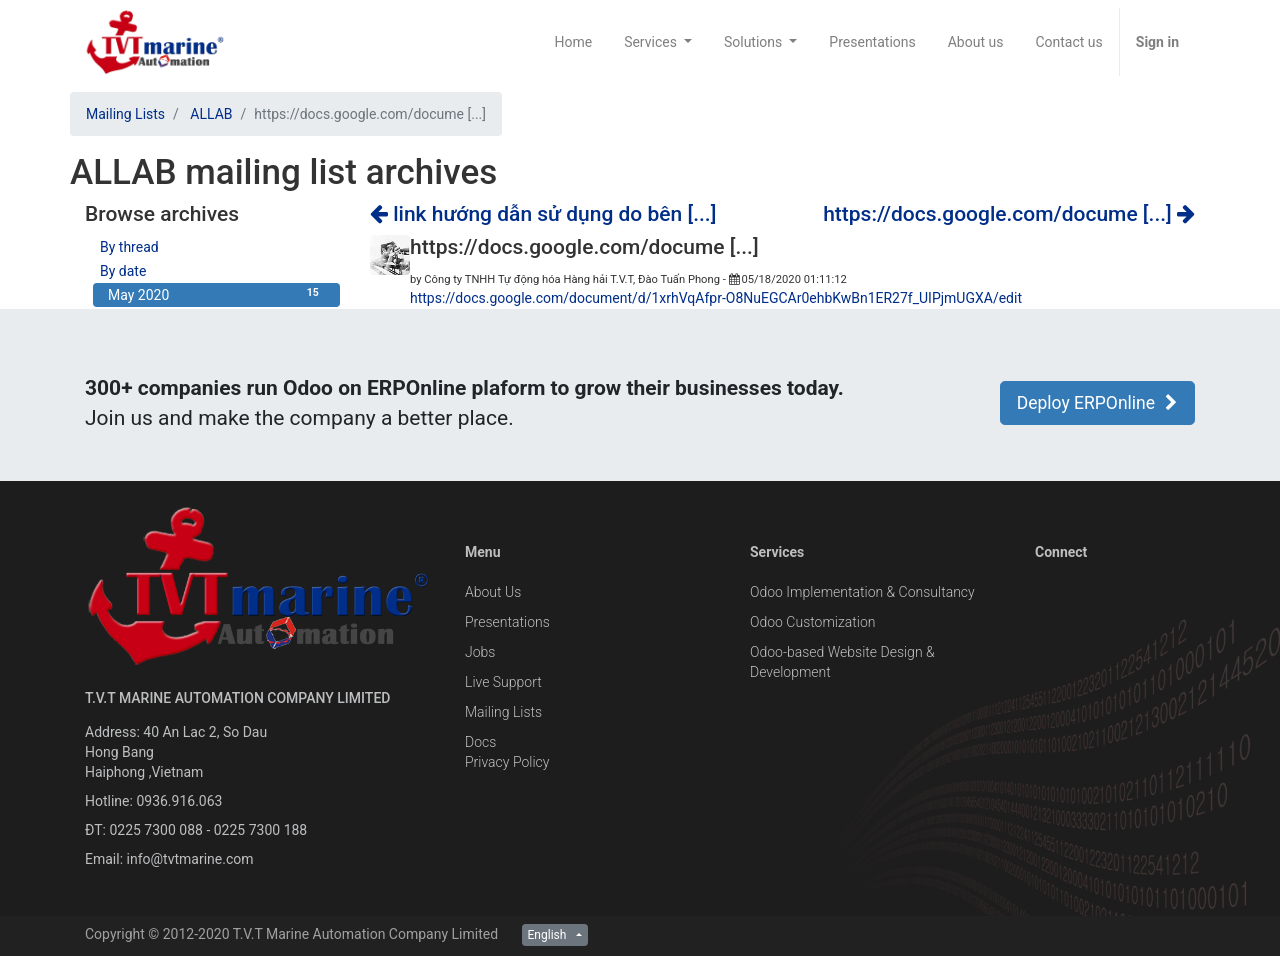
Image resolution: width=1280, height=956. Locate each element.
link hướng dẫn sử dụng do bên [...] (543, 214)
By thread (129, 247)
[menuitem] (573, 42)
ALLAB (211, 114)
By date (123, 271)
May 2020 (216, 294)
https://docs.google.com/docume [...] (1009, 214)
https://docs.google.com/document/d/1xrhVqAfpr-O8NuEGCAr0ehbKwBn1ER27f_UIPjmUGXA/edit (716, 298)
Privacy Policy (507, 762)
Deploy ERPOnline (1097, 403)
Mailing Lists (125, 114)
